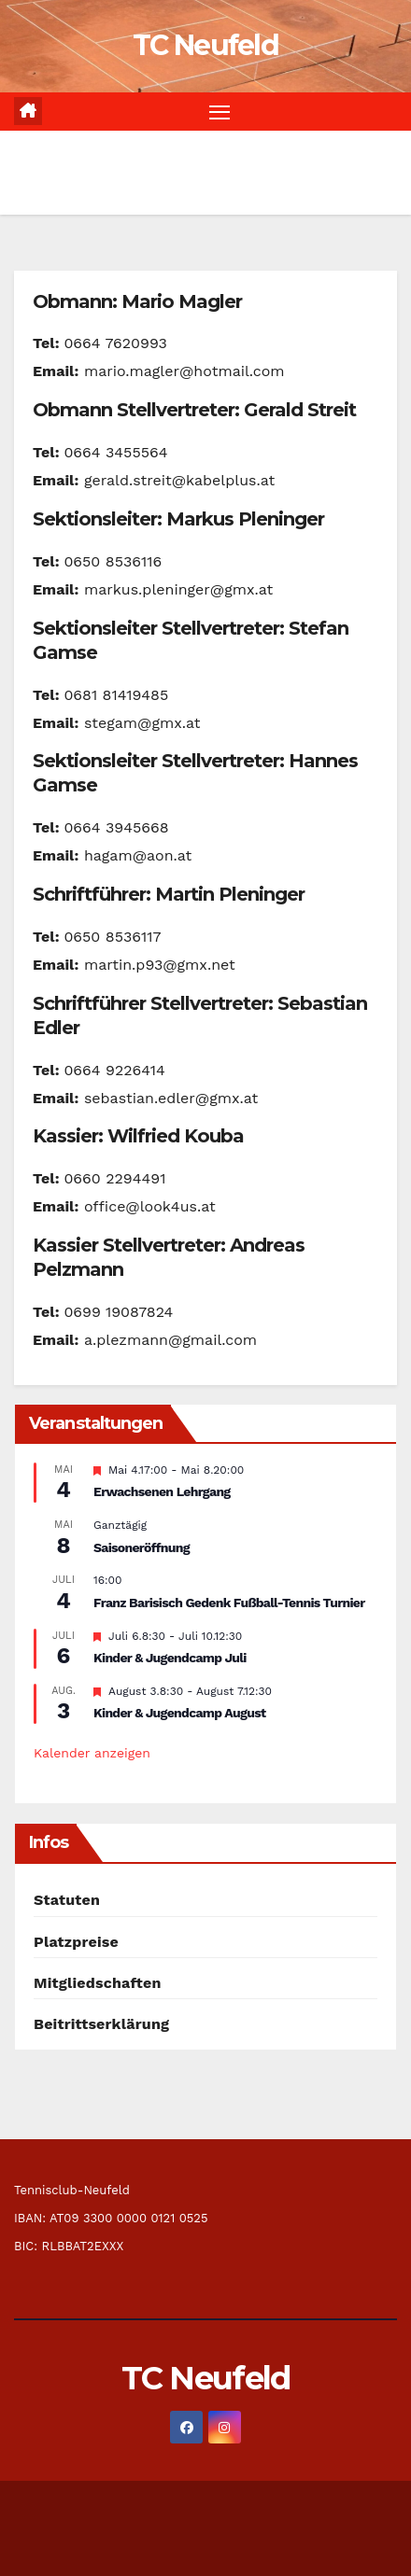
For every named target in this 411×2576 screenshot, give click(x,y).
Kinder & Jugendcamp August (179, 1712)
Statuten (67, 1900)
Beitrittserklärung (101, 2024)
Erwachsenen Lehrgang (162, 1491)
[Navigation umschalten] (219, 112)
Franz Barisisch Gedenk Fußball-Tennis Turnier (229, 1602)
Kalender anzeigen (92, 1752)
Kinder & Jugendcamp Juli (170, 1657)
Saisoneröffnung (141, 1547)
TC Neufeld (205, 45)
